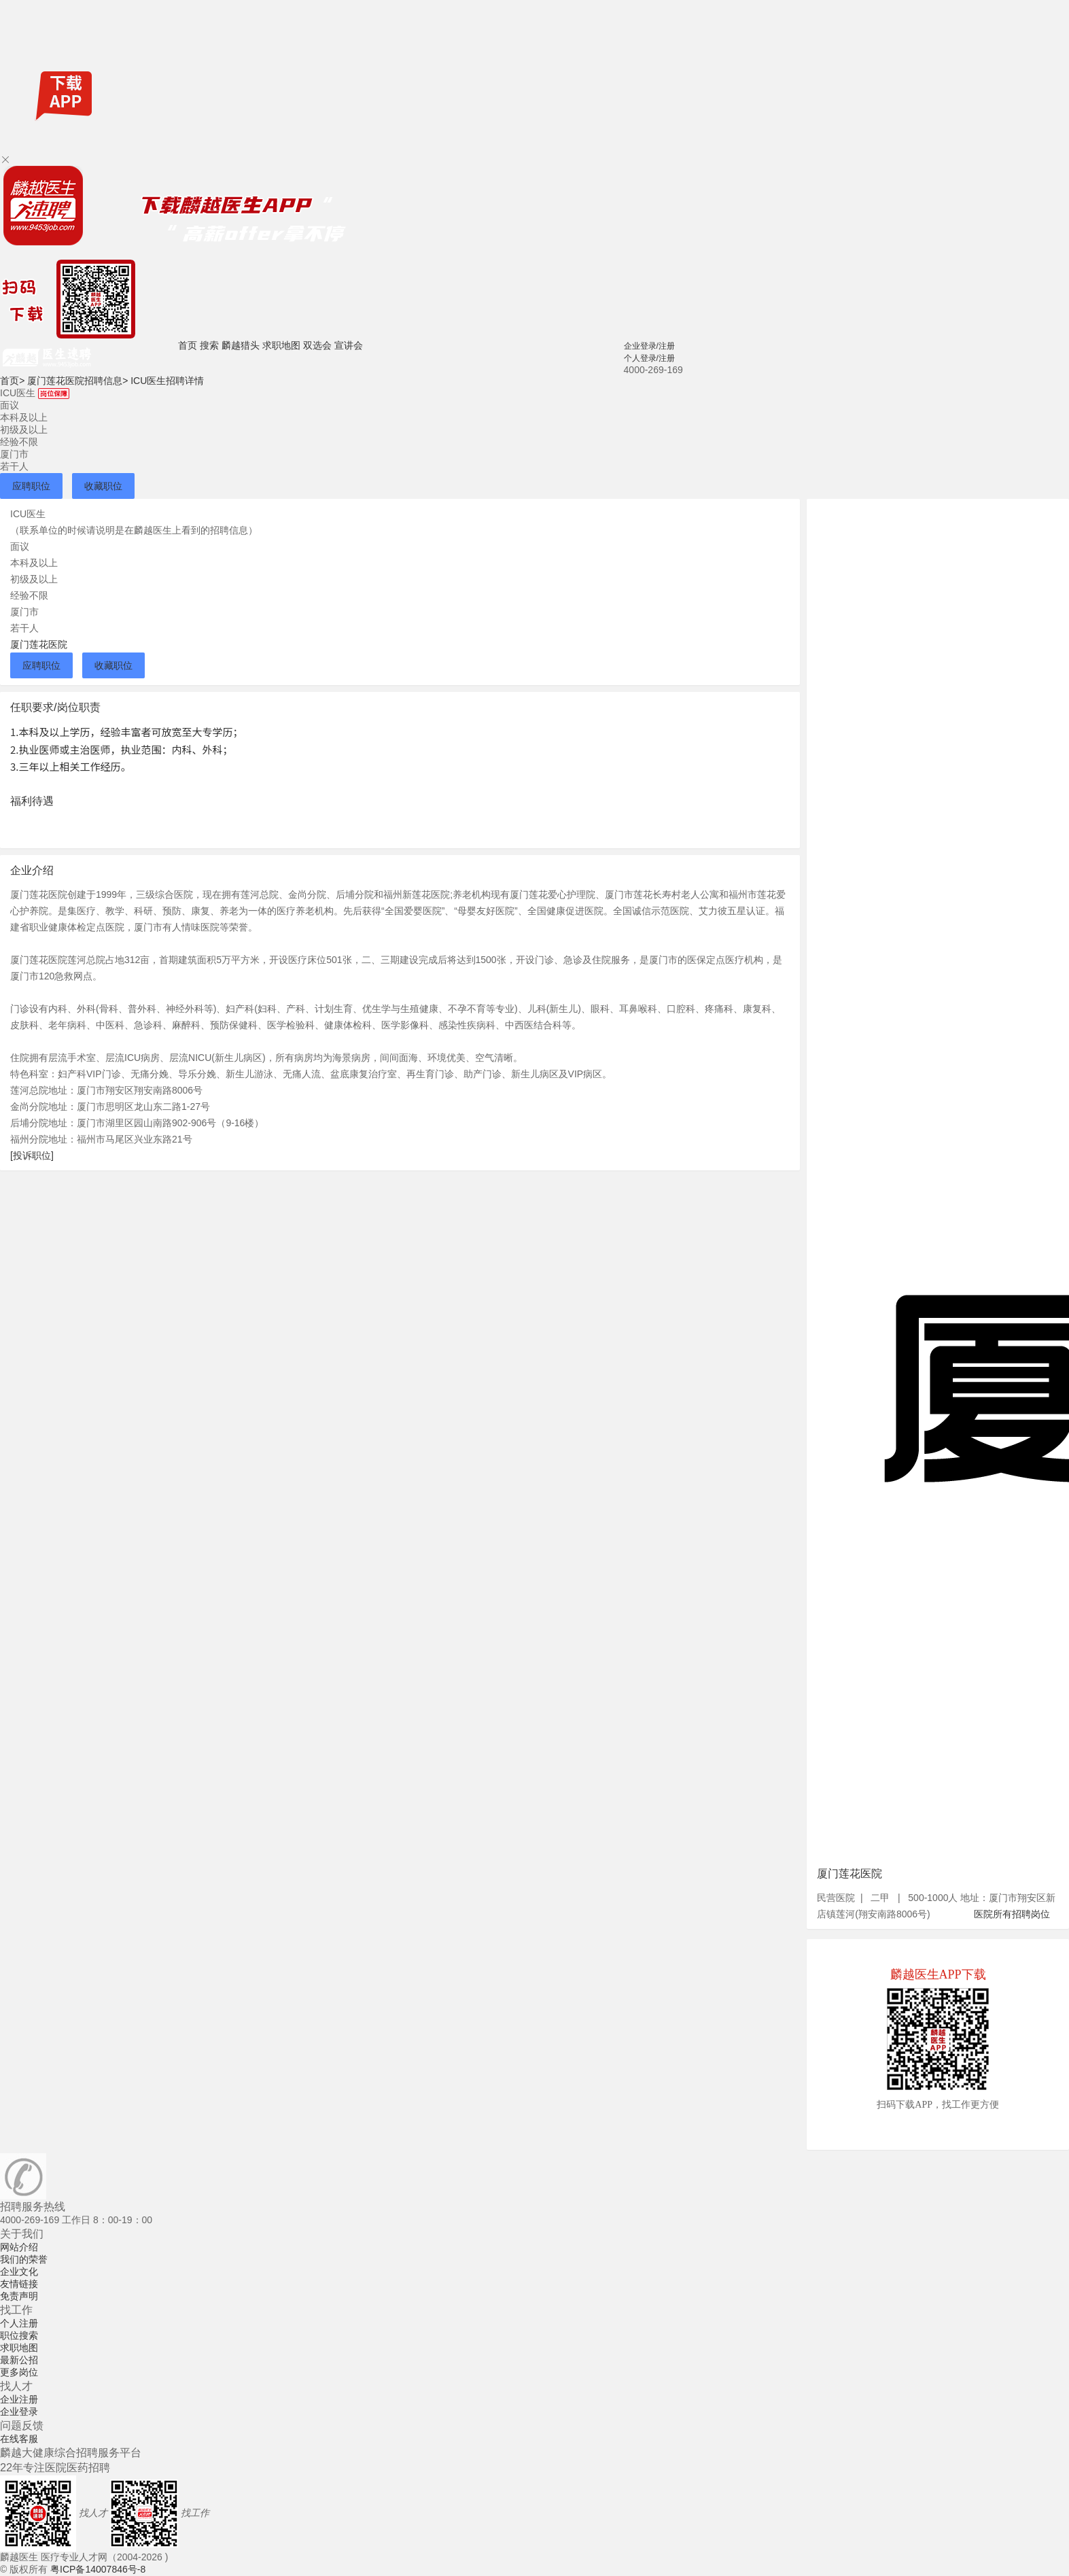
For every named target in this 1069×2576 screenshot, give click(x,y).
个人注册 (19, 2323)
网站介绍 (19, 2247)
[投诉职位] (32, 1155)
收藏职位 (103, 486)
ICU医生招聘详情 (167, 380)
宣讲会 (348, 345)
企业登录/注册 (649, 346)
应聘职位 (31, 486)
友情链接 (19, 2283)
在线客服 (19, 2438)
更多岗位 (19, 2372)
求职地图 (281, 345)
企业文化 (19, 2271)
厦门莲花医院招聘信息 (77, 380)
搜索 (209, 345)
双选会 (317, 345)
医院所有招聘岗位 (1012, 1914)
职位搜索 (19, 2335)
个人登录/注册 (649, 358)
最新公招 (19, 2359)
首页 (187, 345)
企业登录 (19, 2411)
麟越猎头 (241, 345)
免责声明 (19, 2296)
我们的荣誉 (24, 2259)
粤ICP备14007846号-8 (97, 2569)
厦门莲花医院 (38, 644)
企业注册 (19, 2399)
